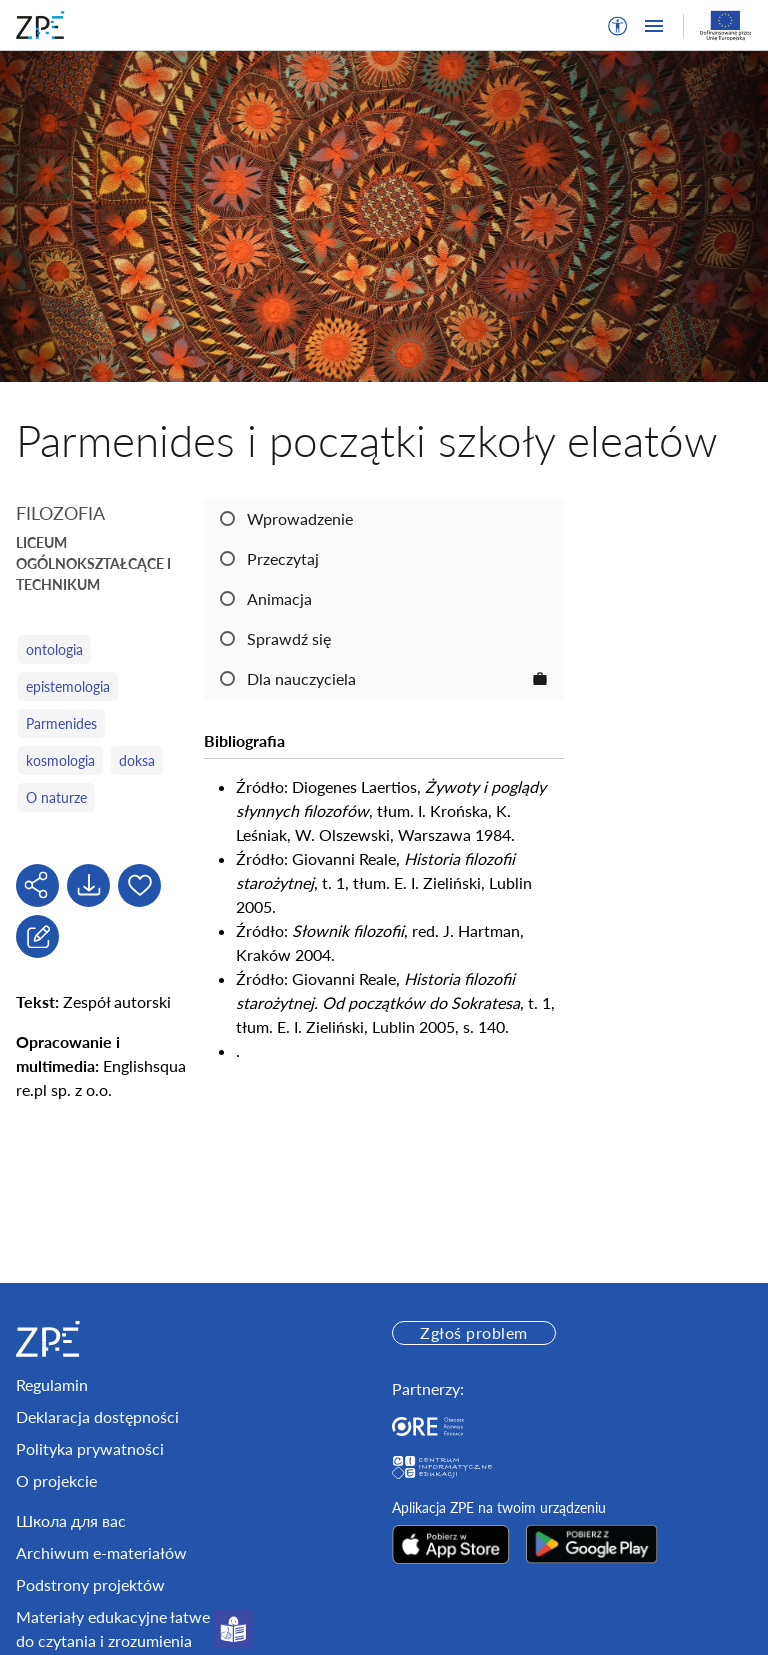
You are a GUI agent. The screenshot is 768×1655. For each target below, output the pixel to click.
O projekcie (56, 1480)
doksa (137, 760)
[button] (618, 26)
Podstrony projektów (90, 1584)
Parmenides (61, 723)
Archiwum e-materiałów (101, 1552)
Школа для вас (71, 1520)
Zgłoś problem (473, 1332)
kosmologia (60, 760)
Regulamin (52, 1384)
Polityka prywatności (90, 1448)
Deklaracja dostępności (97, 1416)
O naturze (56, 797)
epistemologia (68, 686)
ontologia (54, 649)
